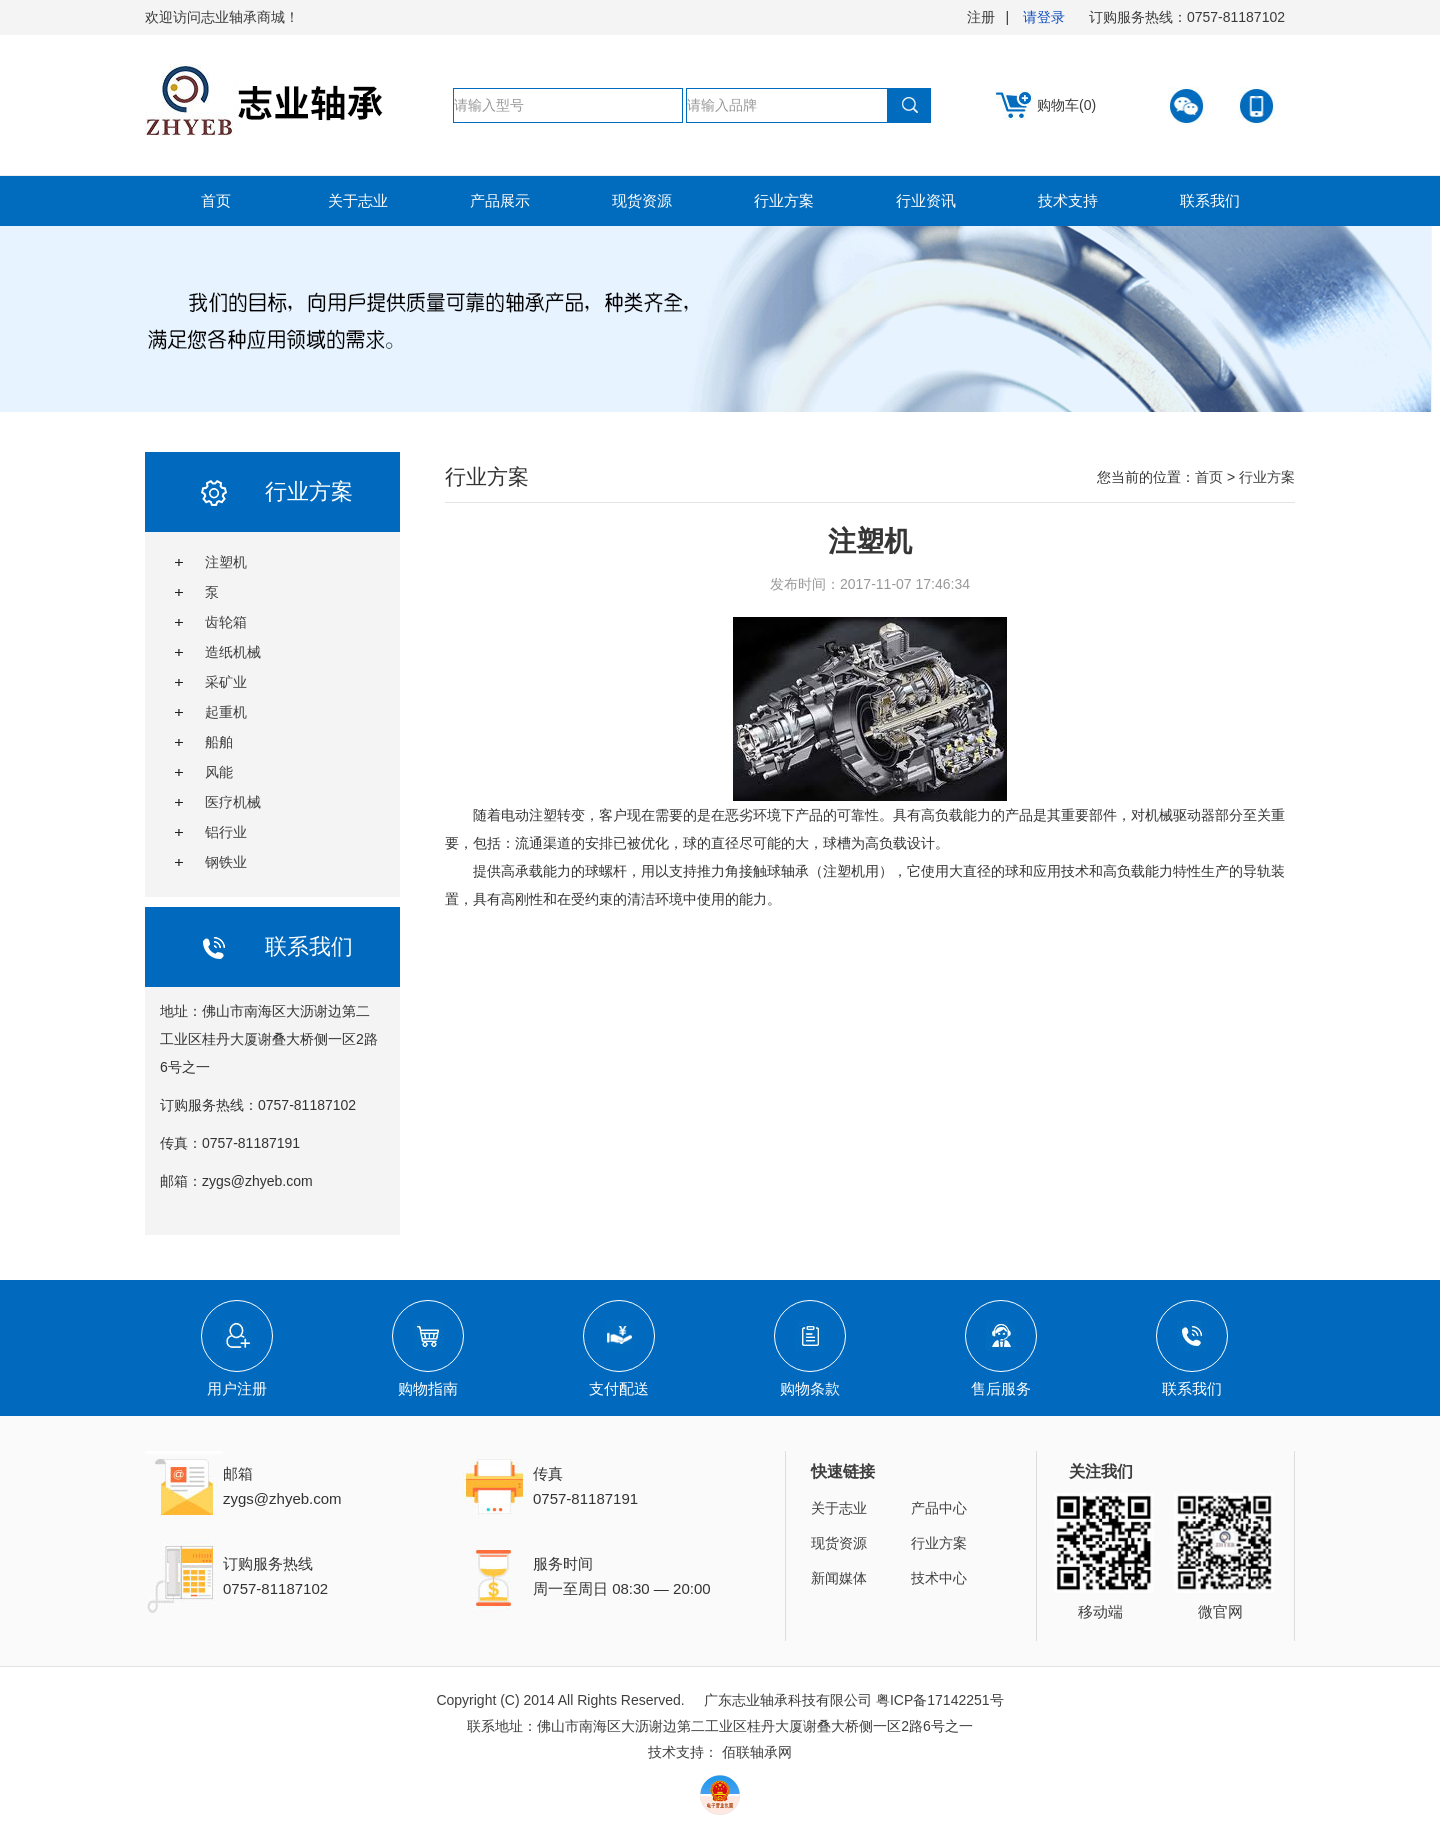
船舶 (219, 742)
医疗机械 (233, 802)
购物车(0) (1066, 105)
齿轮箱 (226, 622)
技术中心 (939, 1578)
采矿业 (226, 682)
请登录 (1044, 17)
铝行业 (226, 832)
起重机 (226, 712)
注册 (981, 17)
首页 (216, 200)
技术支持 (1068, 200)
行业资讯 (926, 200)
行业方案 (784, 200)
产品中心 (939, 1508)
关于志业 (358, 200)
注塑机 (226, 562)
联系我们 (1210, 200)
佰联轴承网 (757, 1752)
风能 (219, 772)
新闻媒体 (839, 1578)
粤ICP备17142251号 (940, 1700)
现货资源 (642, 200)
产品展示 (500, 200)
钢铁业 (226, 862)
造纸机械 (233, 652)
